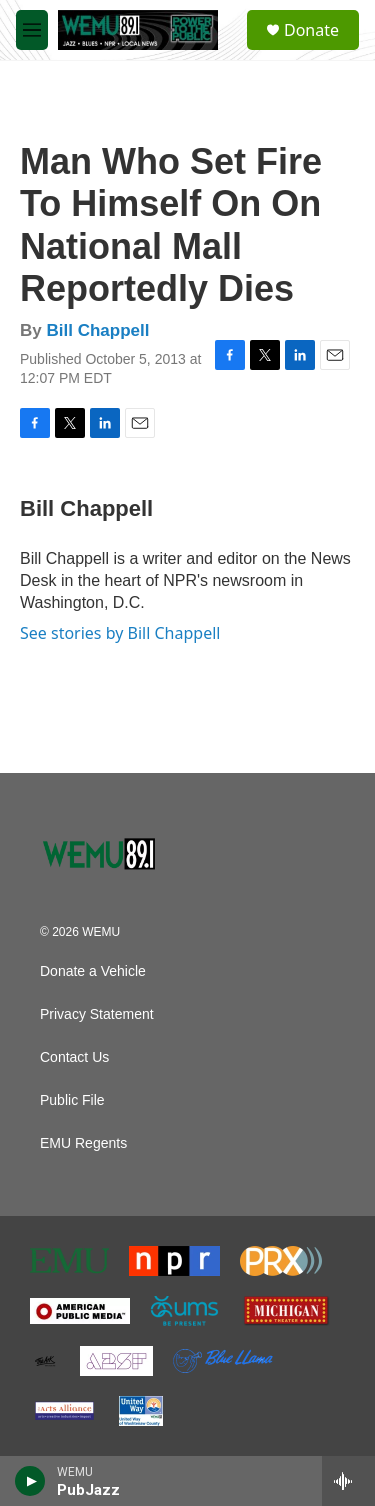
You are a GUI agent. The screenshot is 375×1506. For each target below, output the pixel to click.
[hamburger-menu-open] (32, 30)
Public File (72, 1100)
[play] (30, 1481)
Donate (311, 30)
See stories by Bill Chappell (120, 633)
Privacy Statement (97, 1014)
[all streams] (348, 1481)
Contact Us (74, 1057)
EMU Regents (83, 1143)
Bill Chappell (97, 330)
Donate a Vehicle (93, 971)
